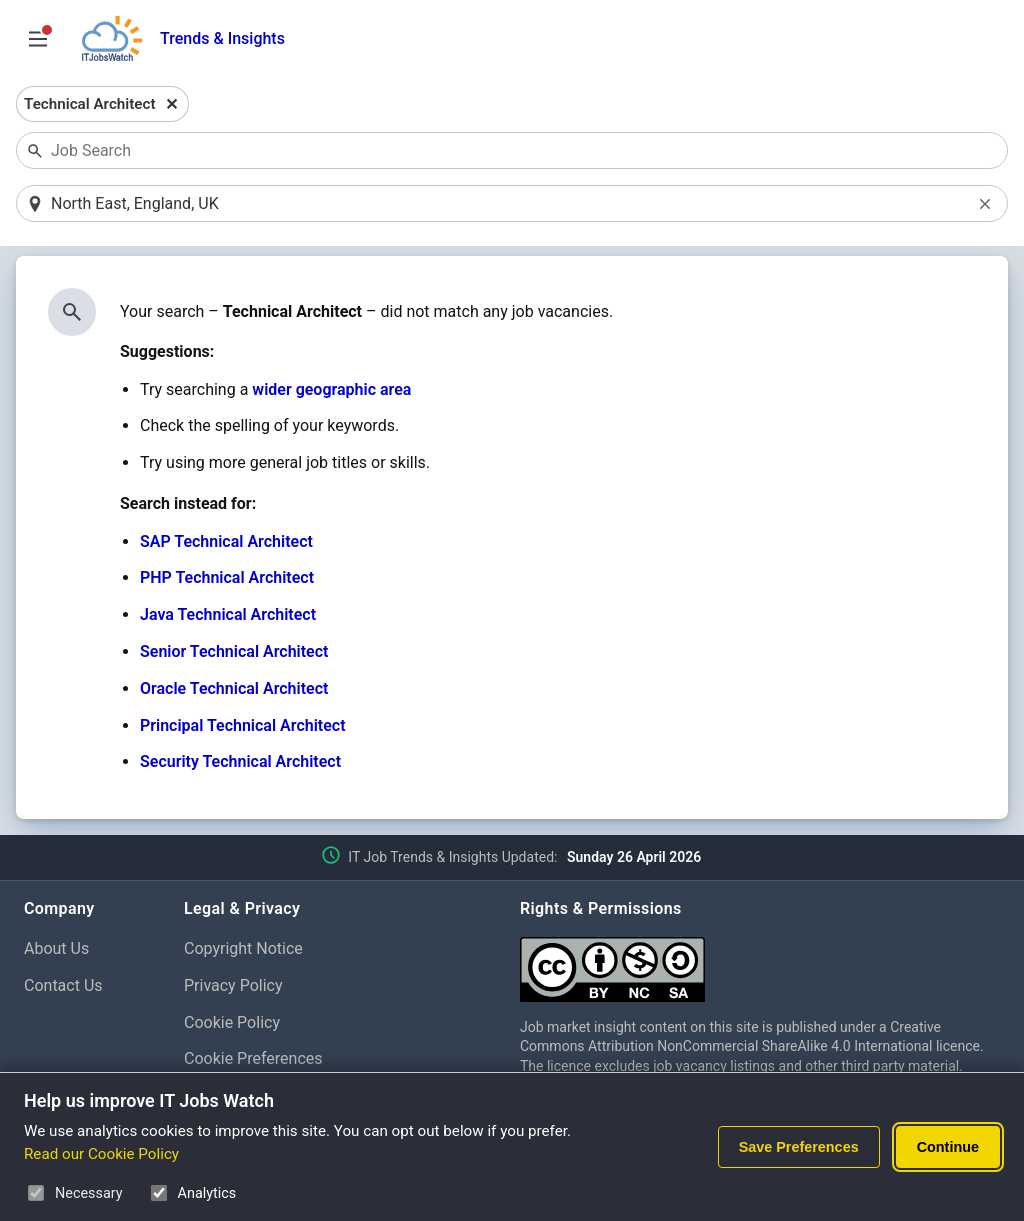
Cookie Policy (232, 1022)
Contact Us (63, 985)
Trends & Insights (222, 38)
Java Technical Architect (228, 614)
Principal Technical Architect (243, 725)
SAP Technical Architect (226, 541)
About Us (56, 948)
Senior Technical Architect (234, 651)
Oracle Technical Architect (234, 688)
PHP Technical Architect (227, 577)
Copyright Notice (243, 948)
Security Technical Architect (240, 761)
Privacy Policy (233, 985)
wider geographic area (331, 389)
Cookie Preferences (253, 1058)
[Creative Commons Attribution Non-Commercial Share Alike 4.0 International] (760, 961)
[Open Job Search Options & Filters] (38, 39)
